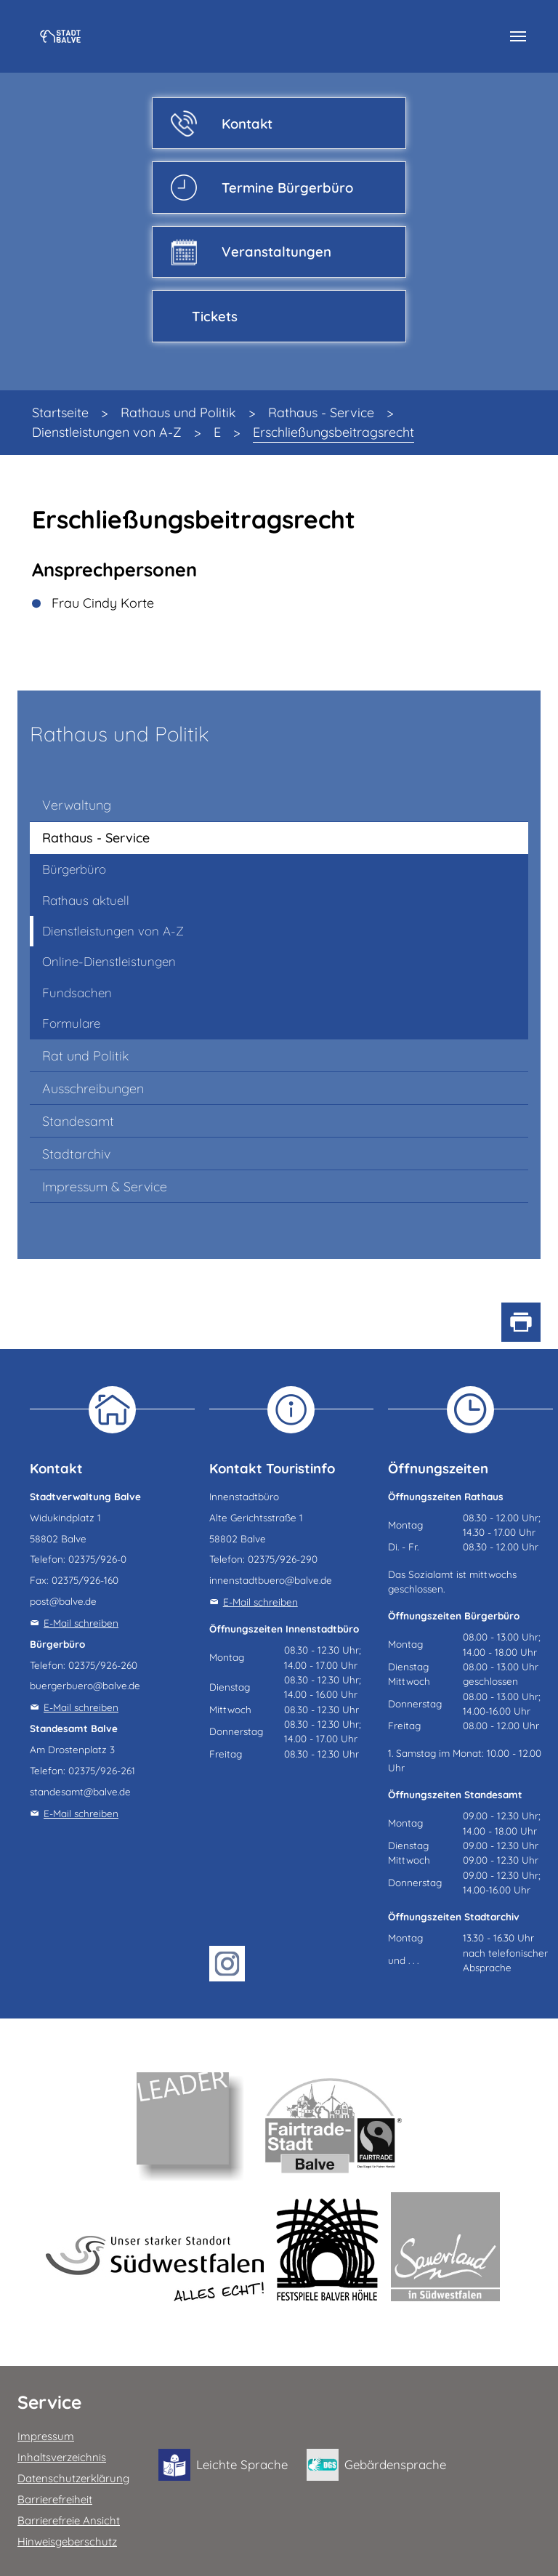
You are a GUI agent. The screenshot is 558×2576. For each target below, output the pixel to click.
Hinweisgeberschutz (67, 2541)
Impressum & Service (104, 1186)
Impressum (45, 2436)
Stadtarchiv (76, 1154)
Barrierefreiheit (54, 2499)
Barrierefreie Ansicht (68, 2520)
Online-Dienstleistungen (109, 961)
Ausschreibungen (93, 1088)
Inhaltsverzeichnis (61, 2457)
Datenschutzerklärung (73, 2478)
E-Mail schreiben (81, 1623)
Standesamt (78, 1121)
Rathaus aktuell (85, 900)
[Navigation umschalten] (518, 36)
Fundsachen (77, 992)
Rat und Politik (85, 1055)
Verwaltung (76, 805)
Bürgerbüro (74, 869)
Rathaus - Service (96, 837)
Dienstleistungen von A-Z (113, 930)
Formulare (71, 1023)
